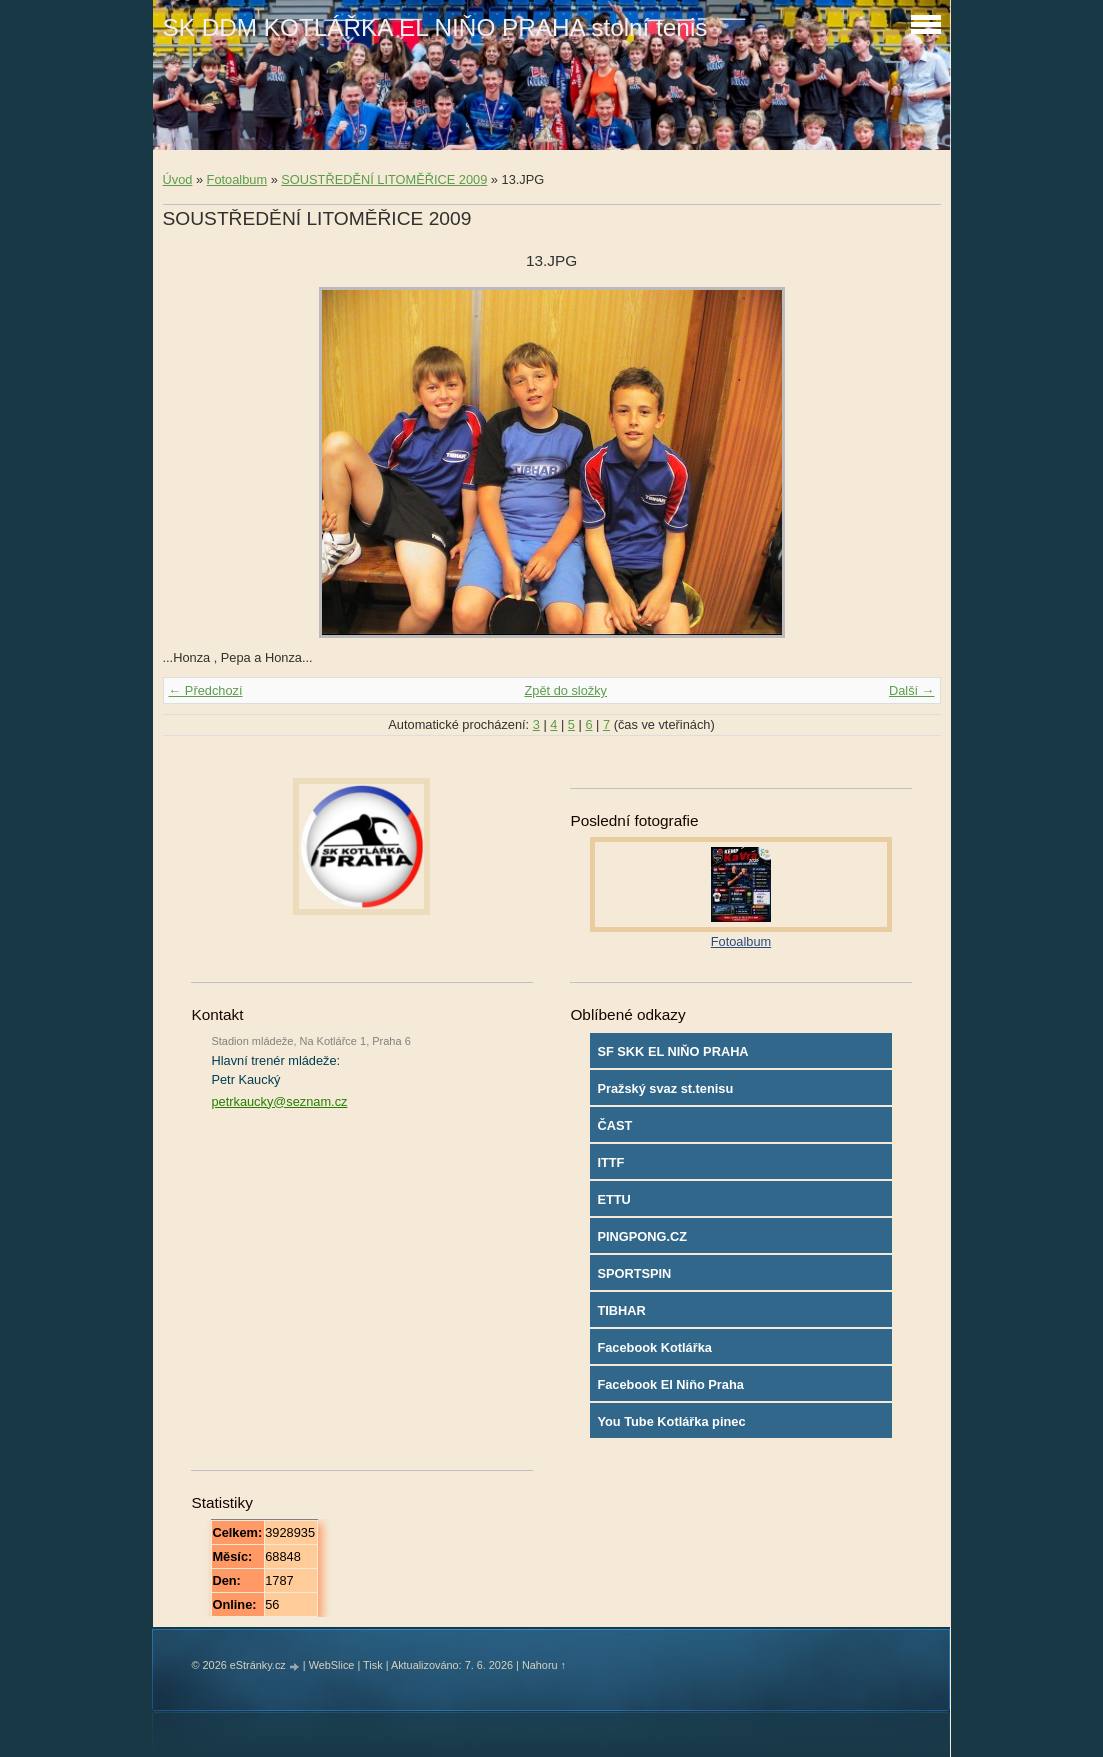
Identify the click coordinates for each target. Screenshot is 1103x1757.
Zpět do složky (565, 690)
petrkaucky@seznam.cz (279, 1101)
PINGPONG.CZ (642, 1236)
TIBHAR (621, 1310)
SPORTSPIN (634, 1273)
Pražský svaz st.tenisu (665, 1088)
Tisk (373, 1665)
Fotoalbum (237, 179)
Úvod (178, 179)
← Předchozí (206, 690)
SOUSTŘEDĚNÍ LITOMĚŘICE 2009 (384, 179)
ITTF (610, 1162)
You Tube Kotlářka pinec (671, 1421)
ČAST (614, 1125)
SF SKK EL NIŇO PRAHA (672, 1051)
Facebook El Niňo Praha (670, 1384)
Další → (912, 690)
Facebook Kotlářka (654, 1347)
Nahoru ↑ (544, 1665)
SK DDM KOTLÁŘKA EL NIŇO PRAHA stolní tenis (435, 27)
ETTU (613, 1199)
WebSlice (332, 1665)
